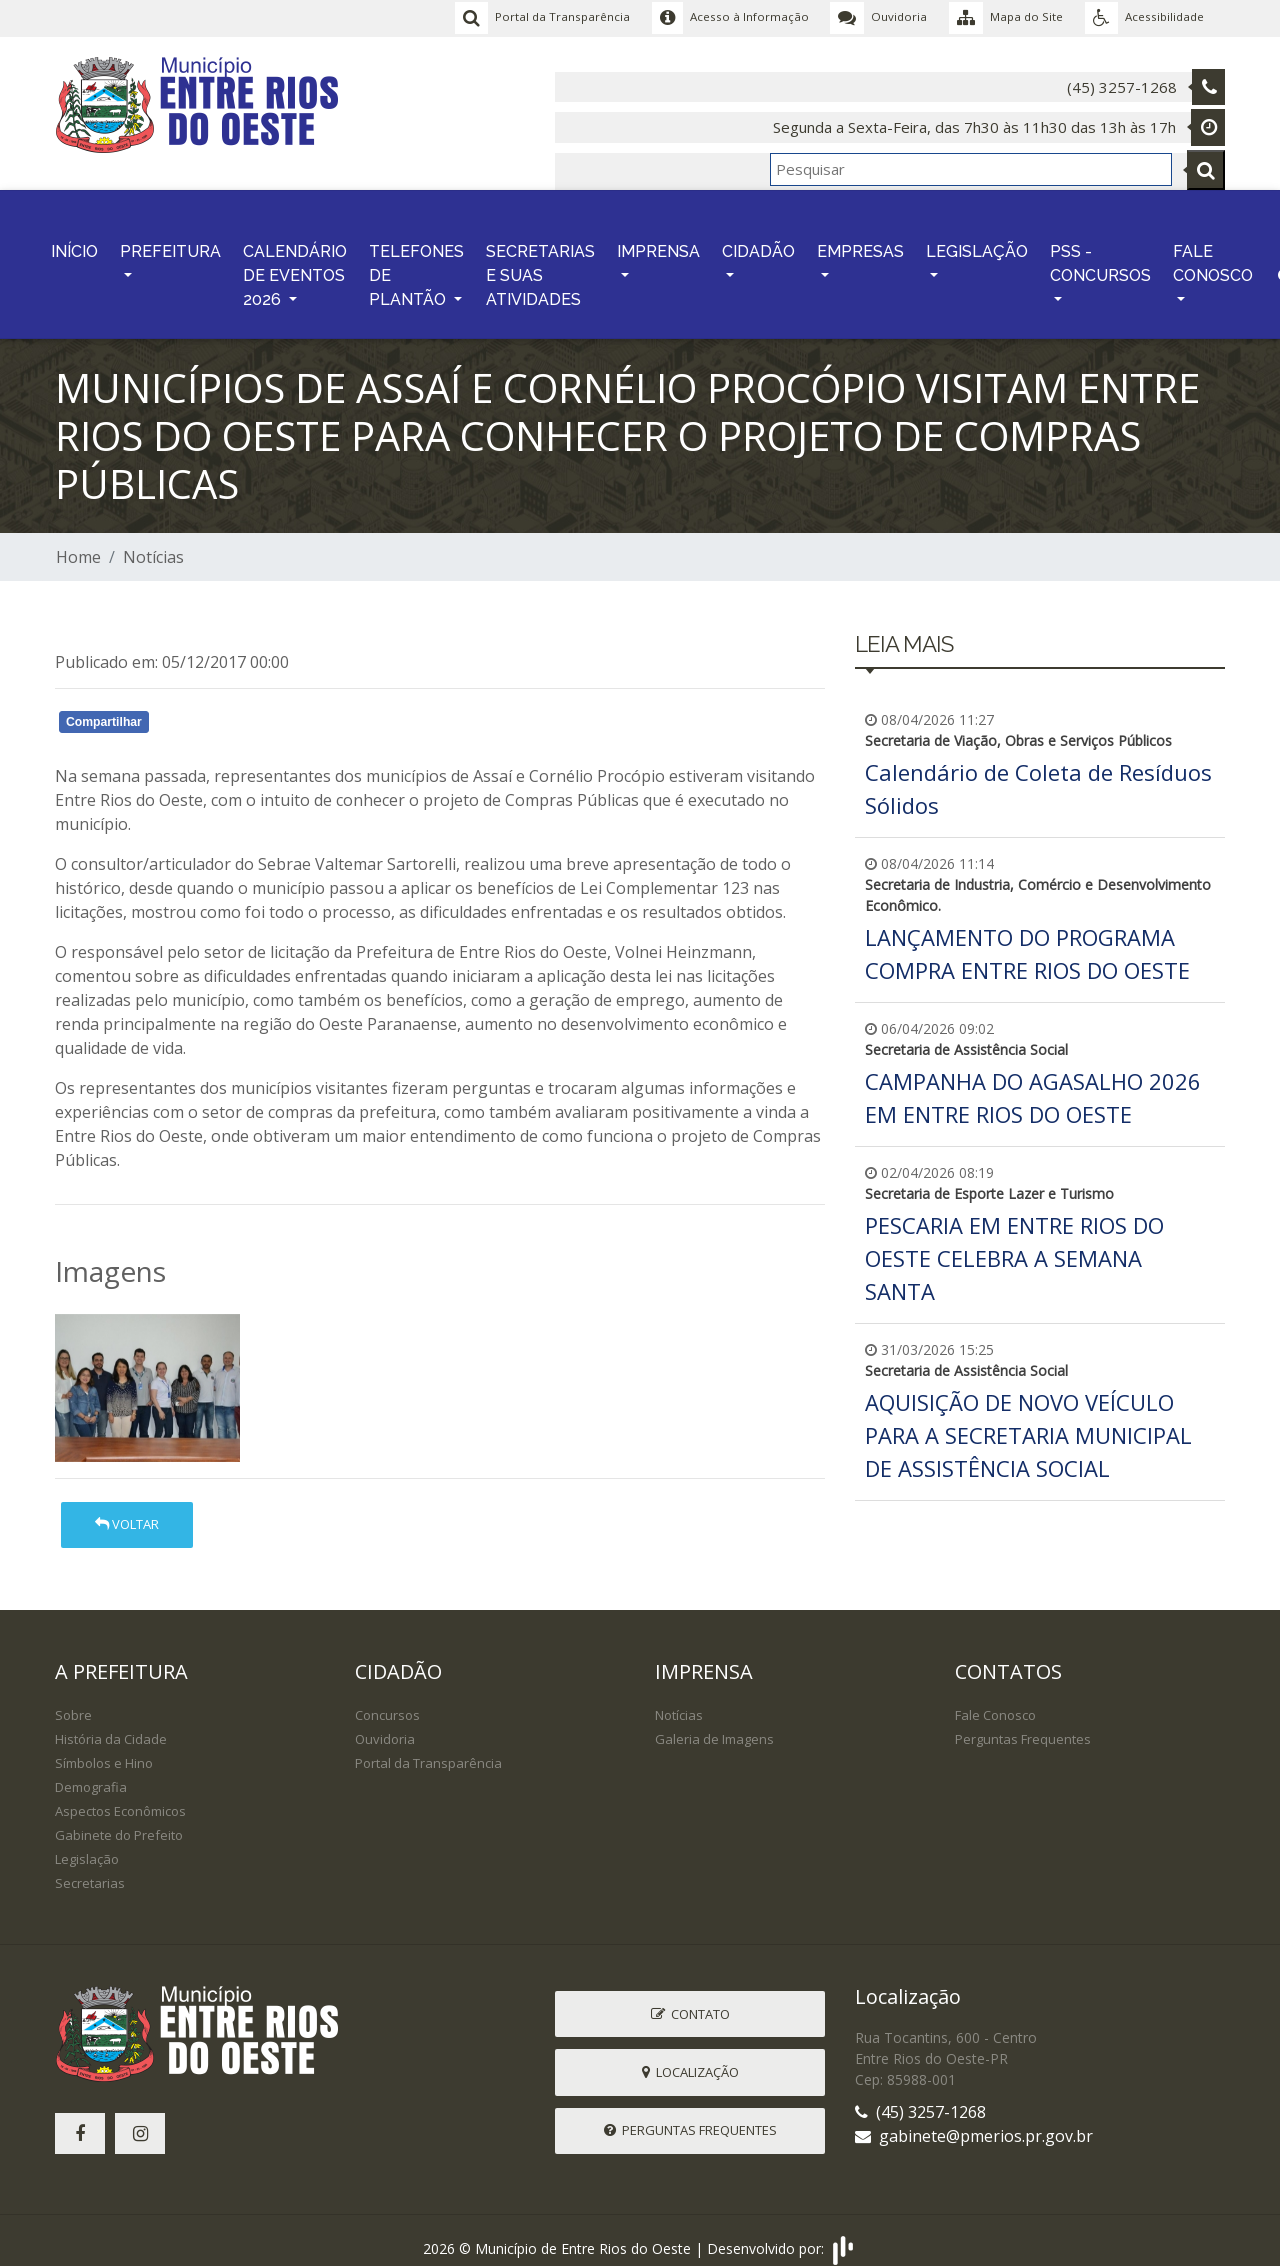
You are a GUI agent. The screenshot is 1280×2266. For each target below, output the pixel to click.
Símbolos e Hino (104, 1749)
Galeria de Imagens (714, 1725)
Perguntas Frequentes (1023, 1725)
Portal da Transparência (428, 1749)
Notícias (153, 543)
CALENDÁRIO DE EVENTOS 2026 (295, 266)
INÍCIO (74, 242)
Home (78, 543)
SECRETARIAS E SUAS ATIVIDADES (540, 266)
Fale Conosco (995, 1701)
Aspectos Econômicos (120, 1797)
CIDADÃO (758, 242)
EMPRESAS (860, 242)
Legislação (87, 1845)
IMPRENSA (658, 242)
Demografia (91, 1773)
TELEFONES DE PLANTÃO (416, 266)
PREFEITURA (170, 242)
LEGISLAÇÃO (977, 242)
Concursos (387, 1701)
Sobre (73, 1701)
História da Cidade (111, 1725)
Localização (690, 2057)
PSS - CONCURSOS (1100, 254)
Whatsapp (285, 711)
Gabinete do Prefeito (119, 1821)
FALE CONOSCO (1213, 254)
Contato (690, 1999)
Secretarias (90, 1869)
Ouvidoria (385, 1725)
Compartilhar (104, 708)
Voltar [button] (127, 1510)
